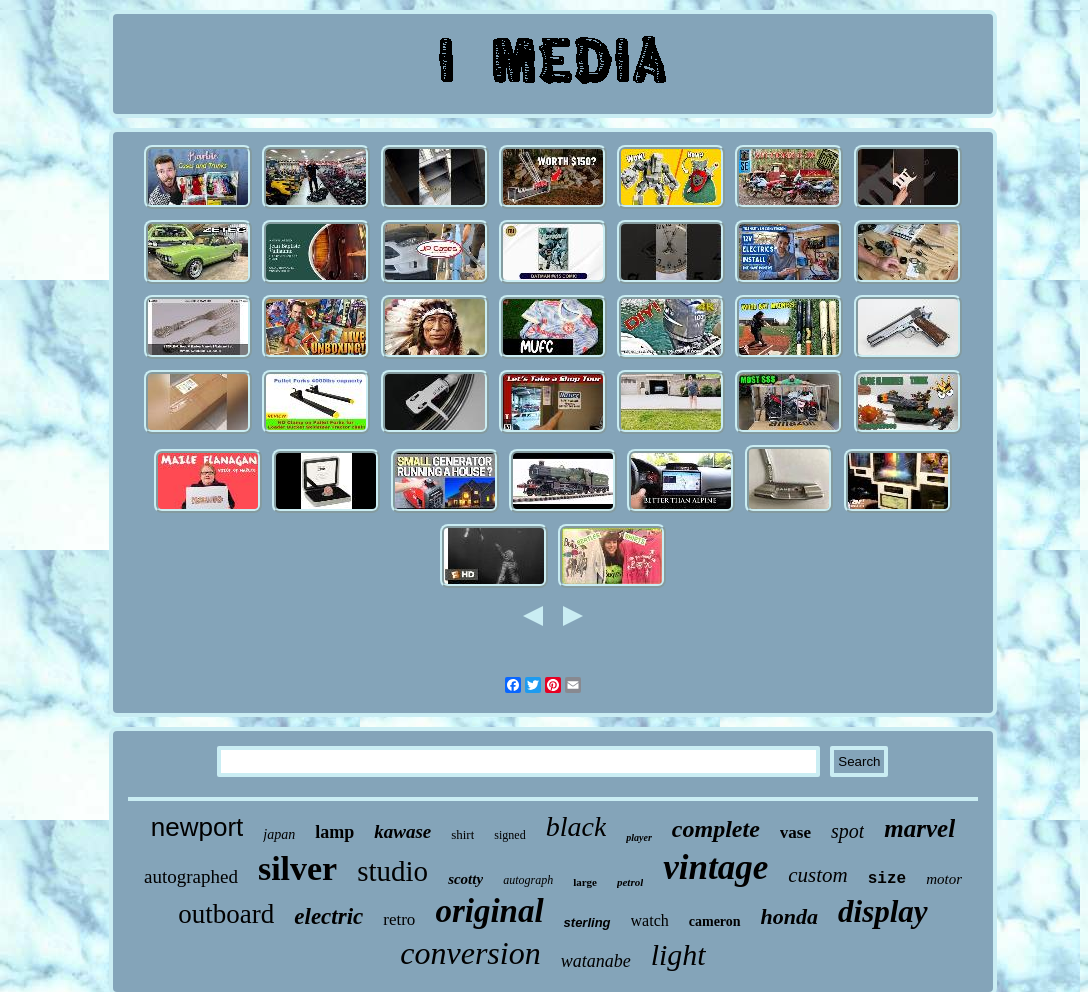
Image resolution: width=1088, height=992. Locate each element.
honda (789, 916)
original (489, 911)
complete (716, 829)
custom (818, 875)
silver (297, 868)
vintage (715, 867)
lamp (334, 832)
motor (944, 879)
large (585, 882)
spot (847, 831)
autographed (191, 876)
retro (399, 919)
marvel (919, 828)
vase (795, 832)
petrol (630, 882)
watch (650, 920)
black (576, 826)
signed (509, 835)
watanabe (596, 961)
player (639, 837)
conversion (470, 953)
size (887, 879)
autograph (528, 880)
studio (392, 871)
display (883, 911)
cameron (715, 921)
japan (279, 834)
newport (197, 827)
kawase (402, 831)
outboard (226, 914)
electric (328, 916)
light (678, 954)
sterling (587, 922)
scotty (465, 879)
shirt (462, 834)
